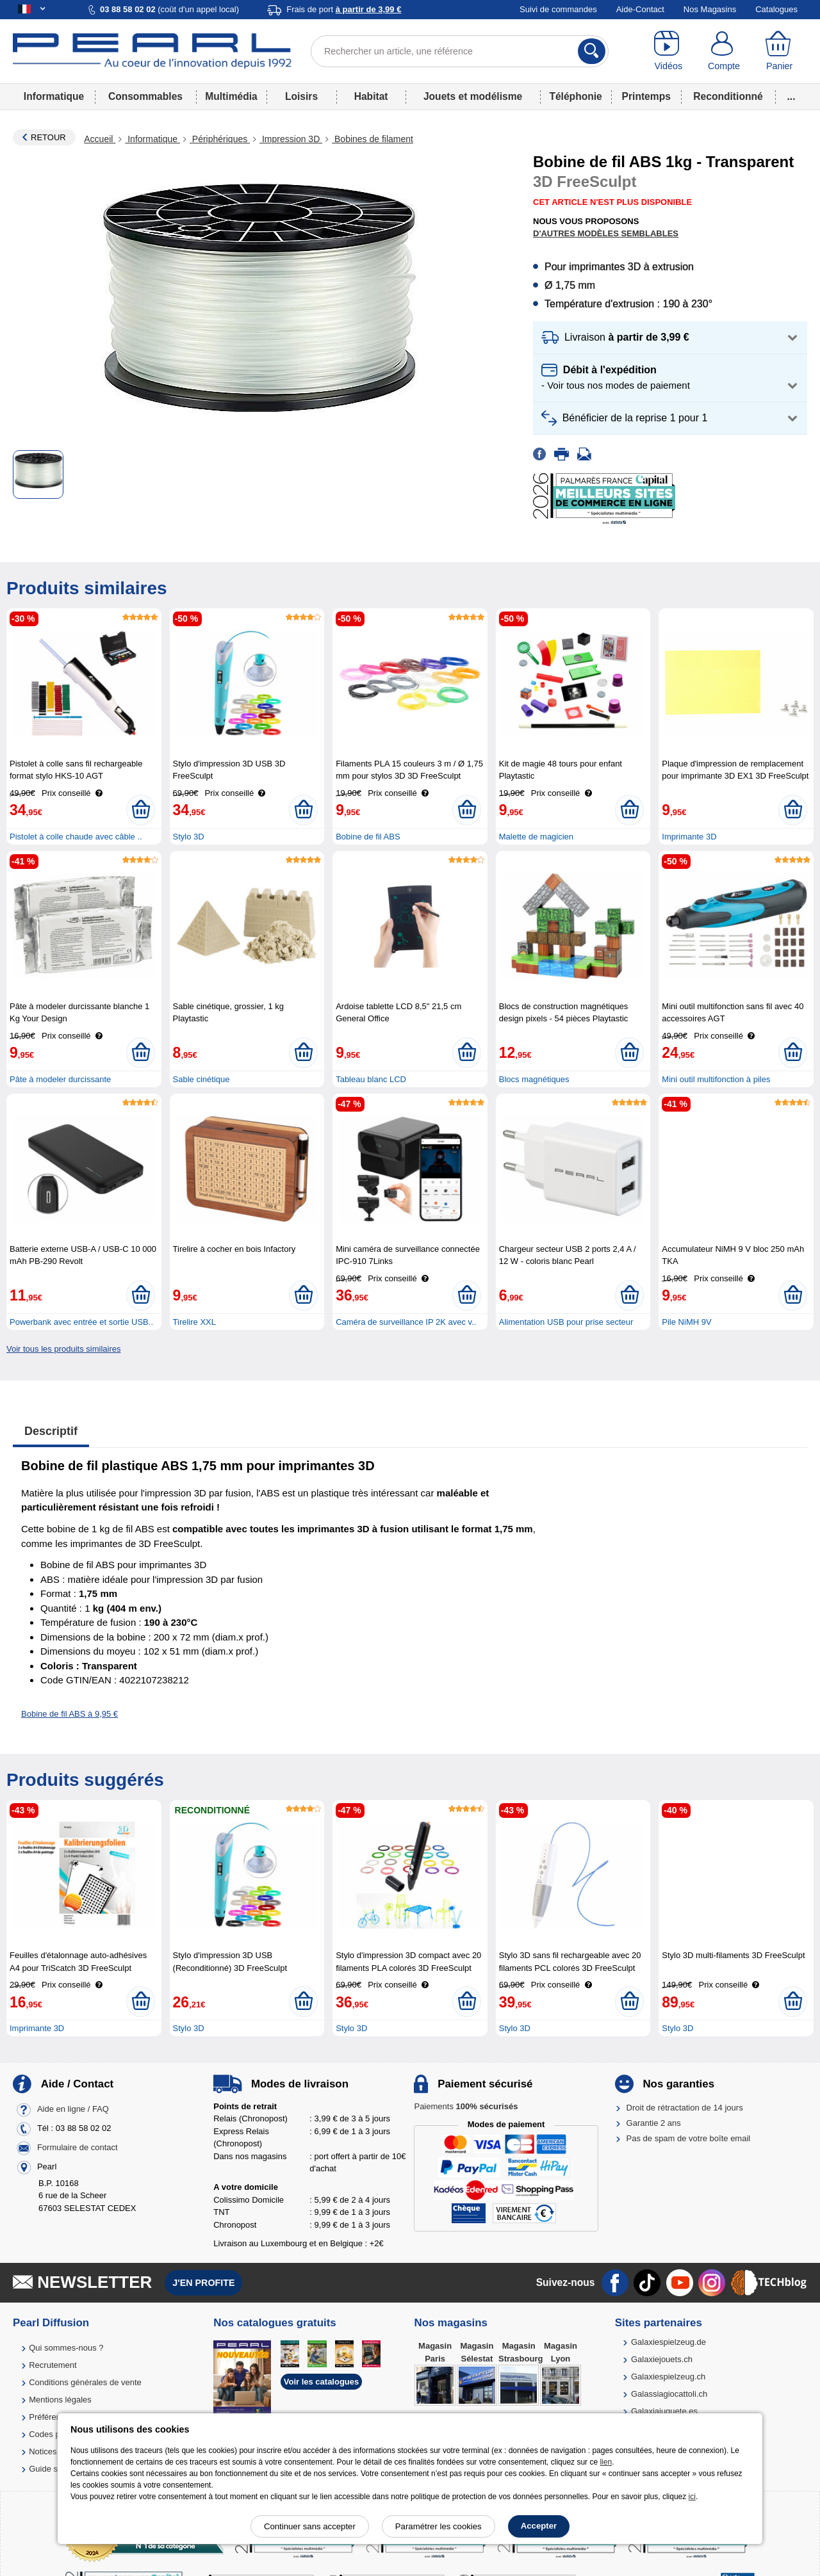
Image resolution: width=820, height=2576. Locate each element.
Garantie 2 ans (654, 2123)
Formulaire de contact (77, 2147)
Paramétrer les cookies (438, 2526)
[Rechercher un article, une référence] (460, 51)
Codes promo (54, 2434)
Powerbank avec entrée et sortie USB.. (81, 1322)
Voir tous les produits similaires (63, 1349)
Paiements (466, 2106)
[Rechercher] (591, 51)
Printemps (646, 96)
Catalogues (776, 9)
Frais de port (343, 9)
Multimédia (231, 96)
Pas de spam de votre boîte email (689, 2138)
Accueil (99, 139)
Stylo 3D (188, 836)
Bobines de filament (372, 139)
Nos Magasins (710, 9)
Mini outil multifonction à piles (716, 1079)
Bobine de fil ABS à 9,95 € (69, 1714)
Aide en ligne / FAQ (73, 2109)
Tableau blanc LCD (371, 1079)
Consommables (145, 96)
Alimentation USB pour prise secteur (566, 1322)
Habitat (371, 96)
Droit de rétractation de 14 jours (685, 2107)
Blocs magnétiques (534, 1079)
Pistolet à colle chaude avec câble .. (76, 836)
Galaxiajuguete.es (664, 2411)
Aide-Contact (640, 9)
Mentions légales (60, 2399)
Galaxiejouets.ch (662, 2359)
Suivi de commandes (558, 9)
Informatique (54, 96)
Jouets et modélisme (472, 96)
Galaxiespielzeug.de (668, 2342)
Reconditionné (727, 96)
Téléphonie (575, 96)
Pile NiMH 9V (686, 1322)
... (791, 96)
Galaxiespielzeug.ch (668, 2376)
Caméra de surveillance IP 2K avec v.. (406, 1322)
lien (606, 2462)
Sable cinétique (201, 1079)
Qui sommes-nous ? (66, 2348)
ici (692, 2496)
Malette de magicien (536, 836)
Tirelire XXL (194, 1322)
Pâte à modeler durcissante (60, 1079)
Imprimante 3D (689, 836)
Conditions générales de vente (85, 2382)
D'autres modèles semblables (605, 233)
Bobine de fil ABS (368, 836)
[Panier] (779, 51)
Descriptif (51, 1431)
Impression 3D (290, 139)
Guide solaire (53, 2469)
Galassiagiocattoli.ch (669, 2394)
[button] (670, 337)
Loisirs (301, 96)
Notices (42, 2451)
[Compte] (724, 51)
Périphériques (220, 139)
